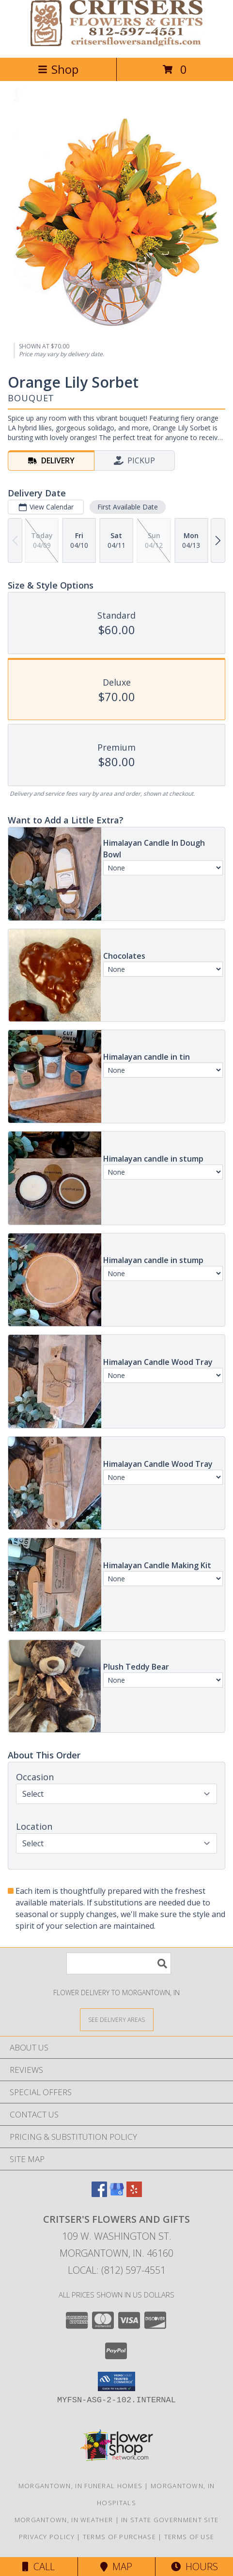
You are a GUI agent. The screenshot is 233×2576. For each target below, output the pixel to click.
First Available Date (127, 506)
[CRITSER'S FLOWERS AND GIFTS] (116, 43)
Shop (58, 69)
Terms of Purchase (119, 2536)
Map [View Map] (116, 2566)
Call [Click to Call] (38, 2566)
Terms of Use (189, 2536)
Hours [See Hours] (194, 2566)
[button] (116, 2381)
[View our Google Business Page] (116, 2193)
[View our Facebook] (99, 2193)
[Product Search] (118, 1963)
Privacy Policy (47, 2536)
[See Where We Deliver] (117, 2019)
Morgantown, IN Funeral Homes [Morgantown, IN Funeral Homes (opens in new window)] (80, 2485)
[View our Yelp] (134, 2193)
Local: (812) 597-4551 (117, 2270)
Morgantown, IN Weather (64, 2519)
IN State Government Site (169, 2519)
